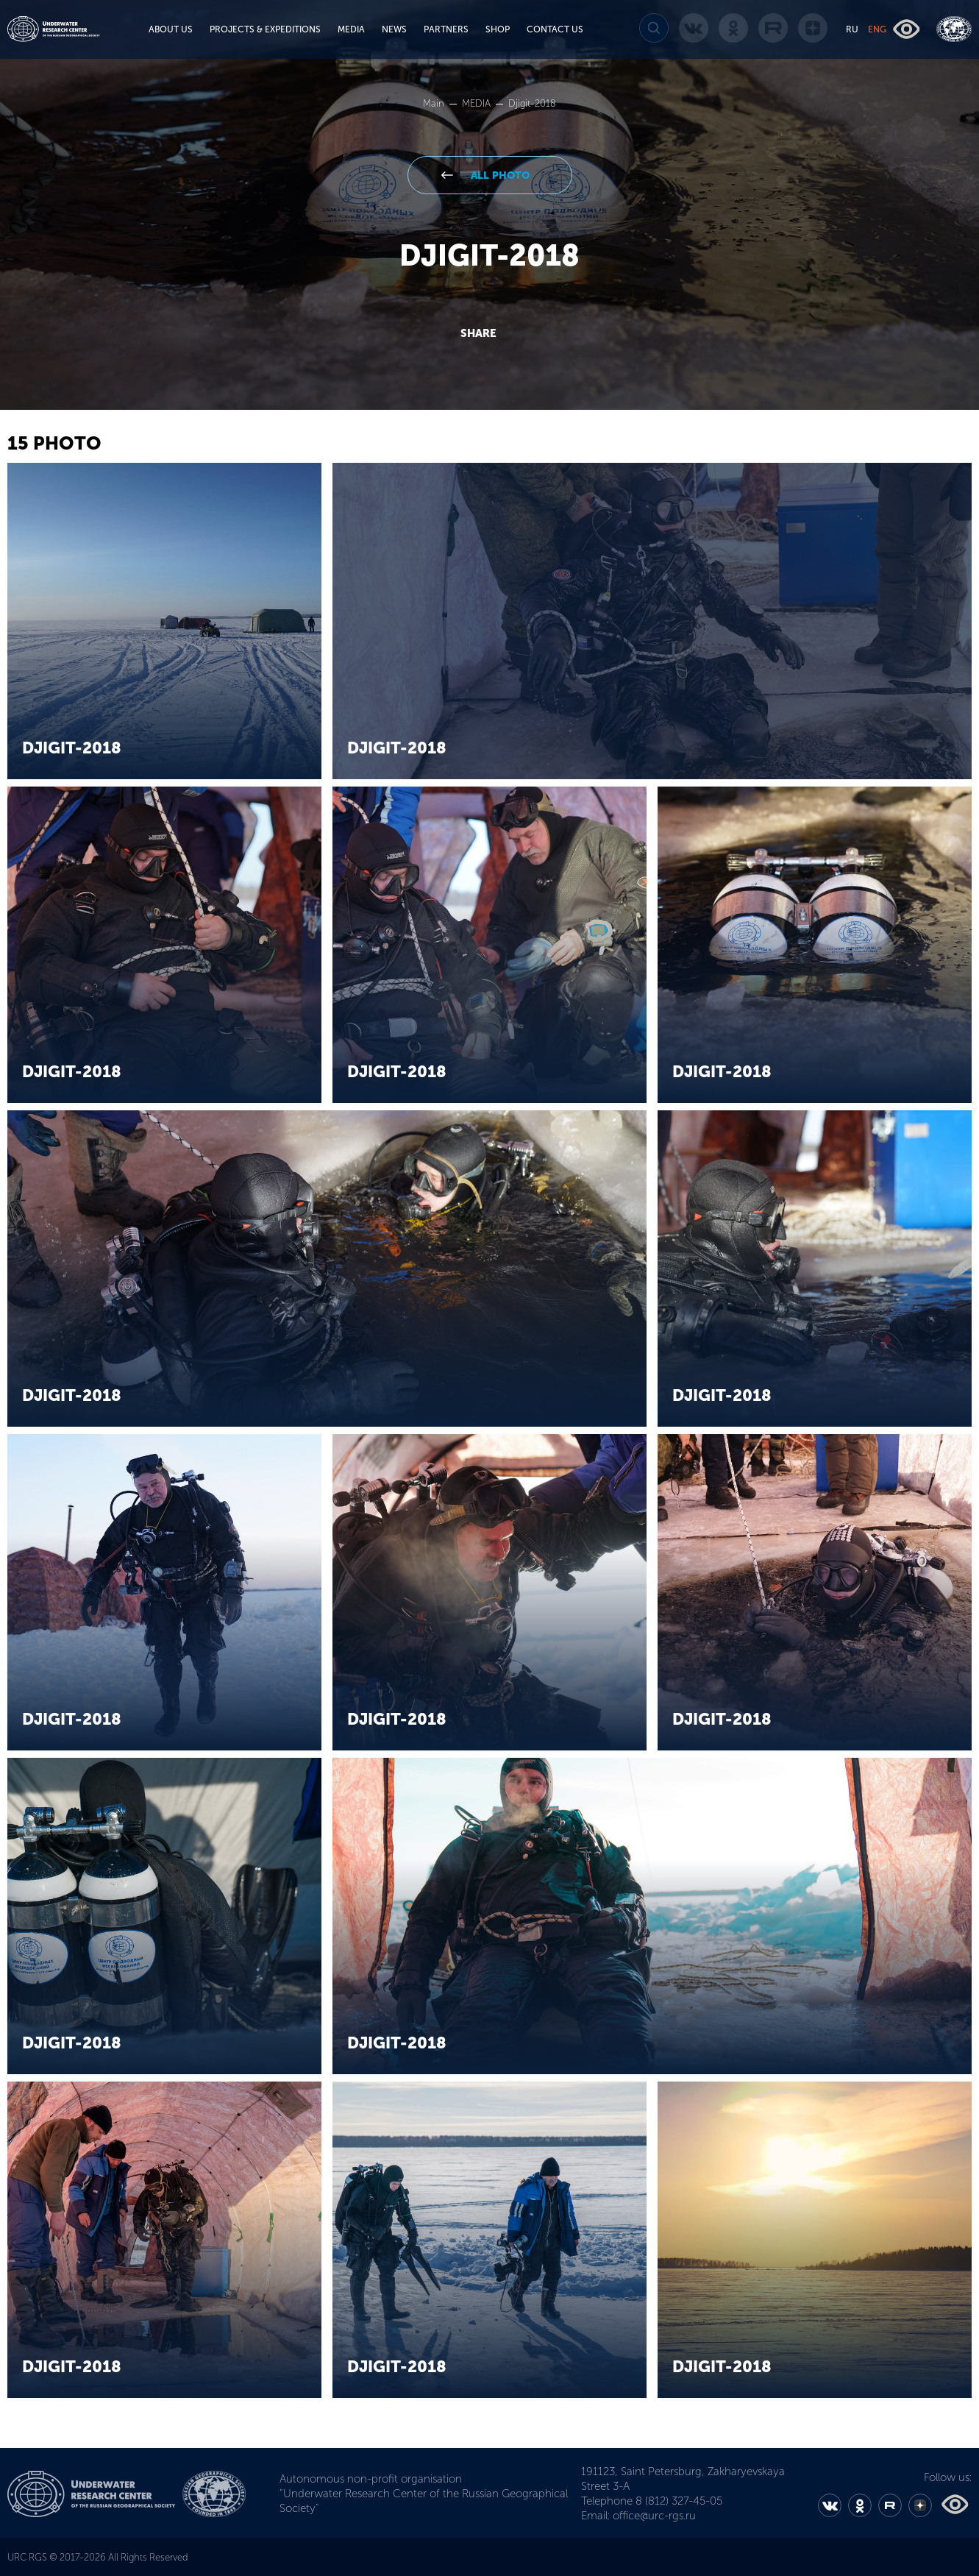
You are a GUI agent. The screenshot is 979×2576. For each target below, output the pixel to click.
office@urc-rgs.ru (654, 2515)
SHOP (497, 29)
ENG (877, 29)
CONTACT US (555, 29)
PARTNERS (446, 29)
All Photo (499, 175)
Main (434, 103)
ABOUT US (171, 29)
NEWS (394, 29)
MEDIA (351, 29)
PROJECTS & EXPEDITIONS (265, 29)
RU (852, 29)
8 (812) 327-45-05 (679, 2501)
